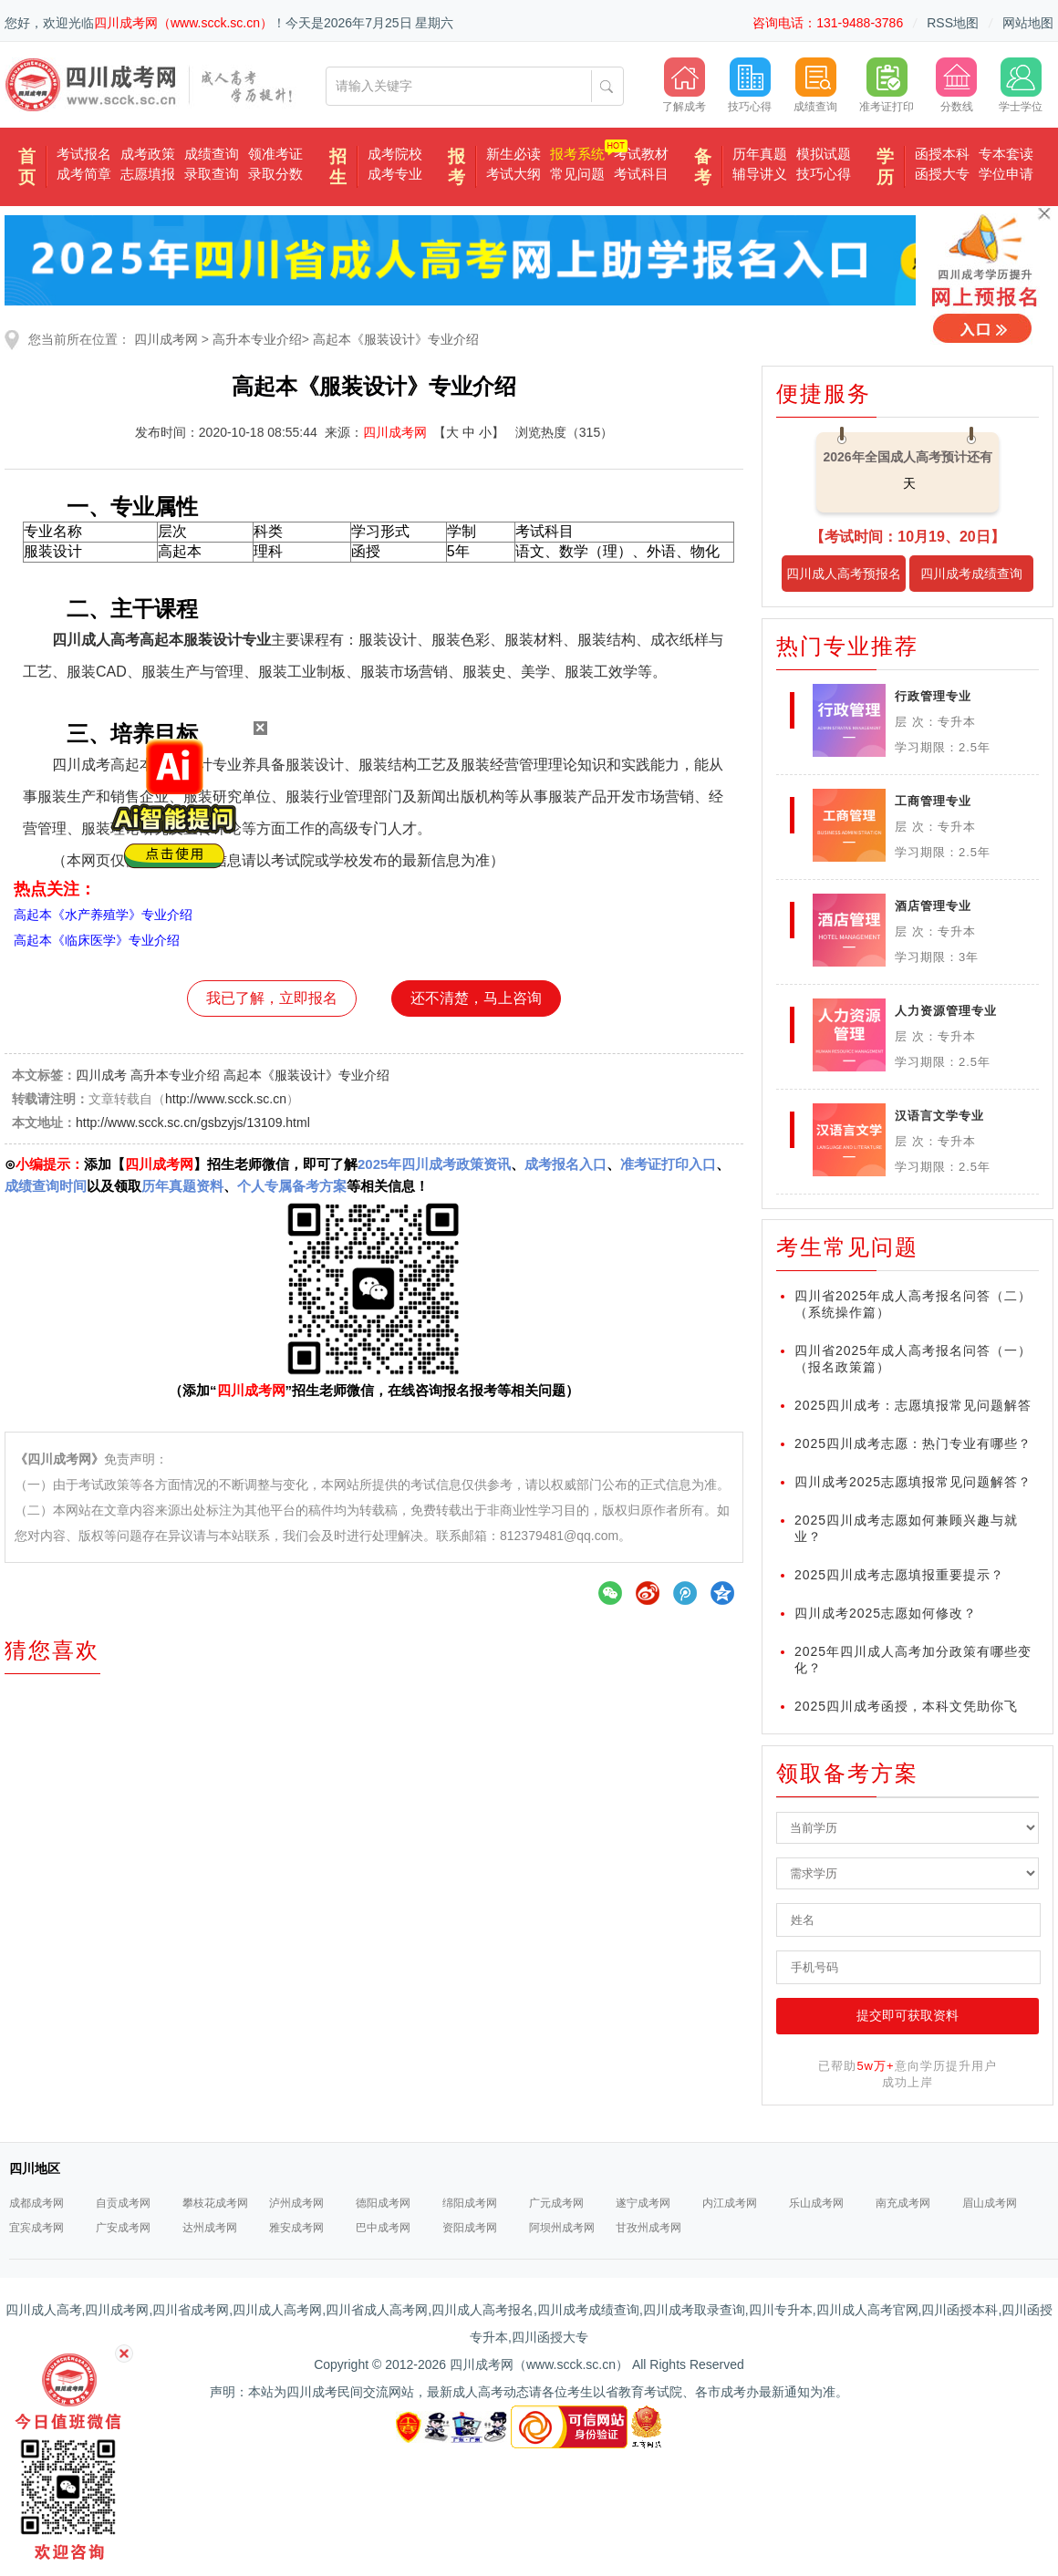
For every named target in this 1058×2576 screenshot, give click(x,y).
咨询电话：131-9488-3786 (827, 23)
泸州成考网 (296, 2203)
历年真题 (759, 153)
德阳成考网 (383, 2203)
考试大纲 (513, 173)
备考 (702, 167)
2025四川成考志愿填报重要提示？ (899, 1574)
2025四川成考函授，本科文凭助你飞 (906, 1706)
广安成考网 (123, 2227)
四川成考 (101, 1075)
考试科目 (641, 173)
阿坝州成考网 (562, 2227)
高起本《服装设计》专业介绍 (396, 339)
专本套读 (1006, 153)
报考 (456, 167)
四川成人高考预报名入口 (843, 579)
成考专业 (395, 173)
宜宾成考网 (36, 2227)
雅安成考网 (296, 2227)
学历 (885, 167)
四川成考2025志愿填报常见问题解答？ (913, 1481)
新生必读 (513, 153)
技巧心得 (823, 173)
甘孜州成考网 (648, 2227)
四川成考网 (166, 339)
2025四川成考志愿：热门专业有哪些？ (913, 1443)
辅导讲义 (759, 173)
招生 (338, 167)
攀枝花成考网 (215, 2203)
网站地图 (1027, 23)
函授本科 (942, 153)
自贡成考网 (123, 2203)
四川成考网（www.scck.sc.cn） (183, 23)
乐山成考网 (816, 2203)
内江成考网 (729, 2203)
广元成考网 (556, 2203)
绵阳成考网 (469, 2203)
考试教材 (641, 153)
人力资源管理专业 (946, 1011)
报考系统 (577, 153)
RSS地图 (953, 23)
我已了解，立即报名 (271, 998)
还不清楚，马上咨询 (476, 998)
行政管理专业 (933, 696)
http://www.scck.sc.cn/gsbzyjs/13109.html (193, 1122)
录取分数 (275, 173)
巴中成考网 (383, 2227)
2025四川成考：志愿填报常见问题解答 (913, 1405)
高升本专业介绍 (257, 339)
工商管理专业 (933, 801)
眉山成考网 (989, 2203)
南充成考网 (903, 2203)
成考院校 (395, 153)
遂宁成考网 (643, 2203)
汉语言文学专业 (939, 1115)
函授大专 (942, 173)
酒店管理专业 (933, 906)
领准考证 (275, 153)
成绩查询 (211, 153)
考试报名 (84, 153)
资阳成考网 (469, 2227)
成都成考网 (36, 2203)
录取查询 (211, 173)
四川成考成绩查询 (971, 573)
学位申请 (1006, 173)
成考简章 (84, 173)
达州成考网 (209, 2227)
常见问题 (577, 173)
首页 (27, 167)
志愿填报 (147, 173)
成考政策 (147, 153)
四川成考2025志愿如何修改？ (885, 1613)
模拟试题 (823, 153)
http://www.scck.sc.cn (225, 1098)
